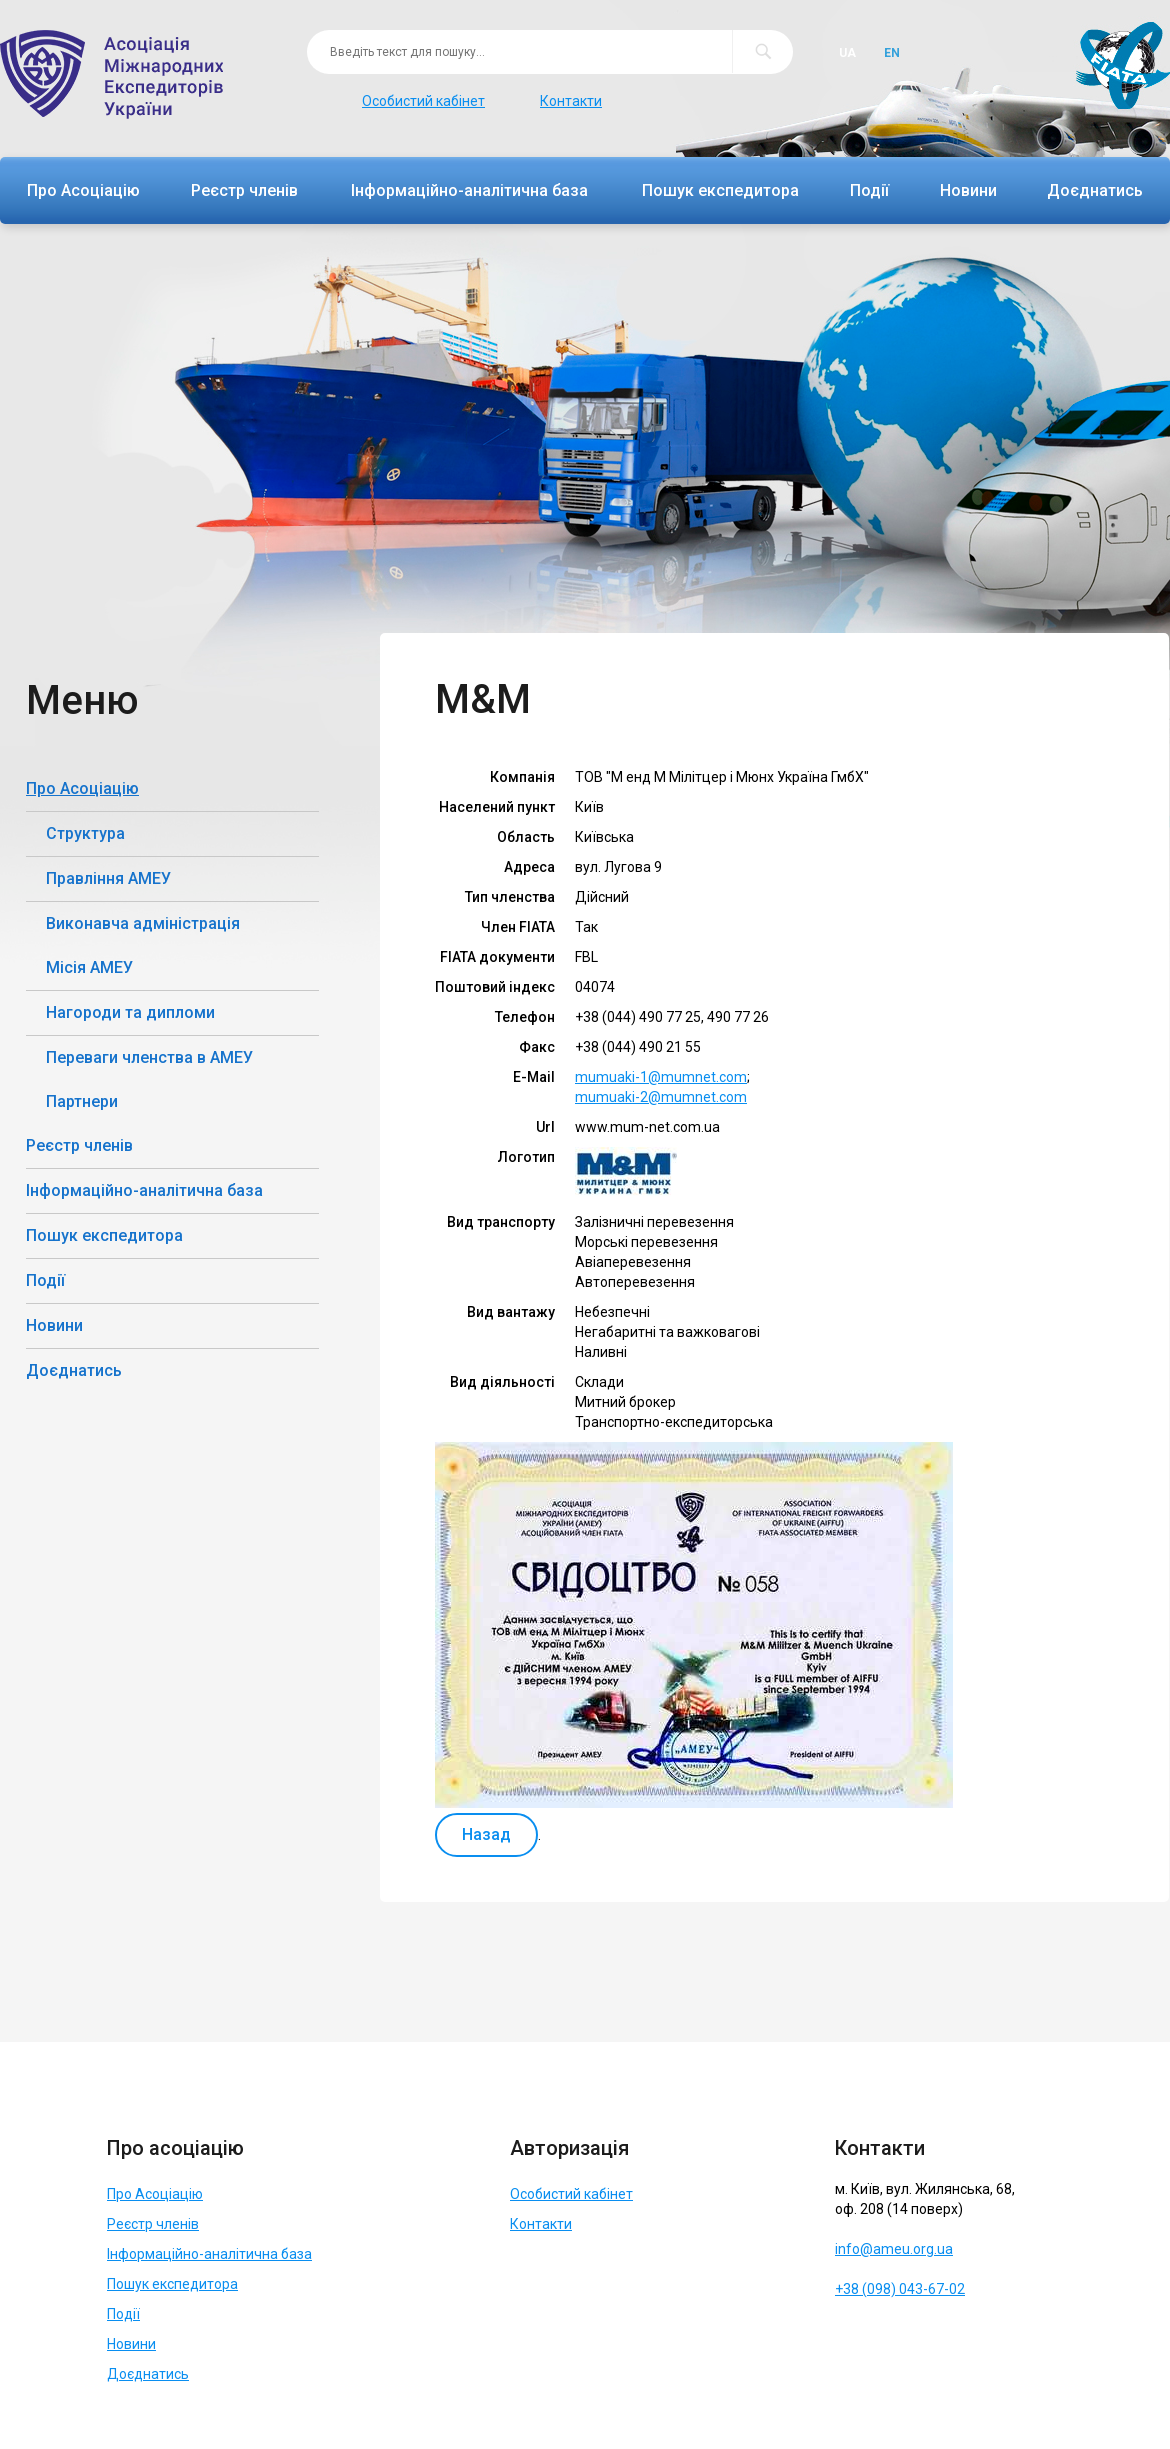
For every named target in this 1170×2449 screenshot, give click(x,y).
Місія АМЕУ (89, 967)
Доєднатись (1095, 190)
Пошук (762, 51)
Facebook (853, 2338)
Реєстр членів (244, 190)
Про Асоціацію (83, 190)
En (892, 53)
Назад (486, 1834)
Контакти (571, 101)
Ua (847, 53)
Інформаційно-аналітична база (469, 190)
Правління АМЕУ (108, 878)
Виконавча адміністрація (143, 923)
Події (869, 190)
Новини (968, 190)
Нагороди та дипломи (130, 1012)
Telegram (898, 2338)
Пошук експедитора (720, 190)
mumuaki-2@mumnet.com (661, 1097)
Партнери (82, 1101)
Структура (85, 833)
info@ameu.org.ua (894, 2249)
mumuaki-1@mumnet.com (661, 1077)
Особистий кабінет (423, 101)
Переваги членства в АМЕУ (149, 1057)
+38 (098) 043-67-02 (900, 2289)
